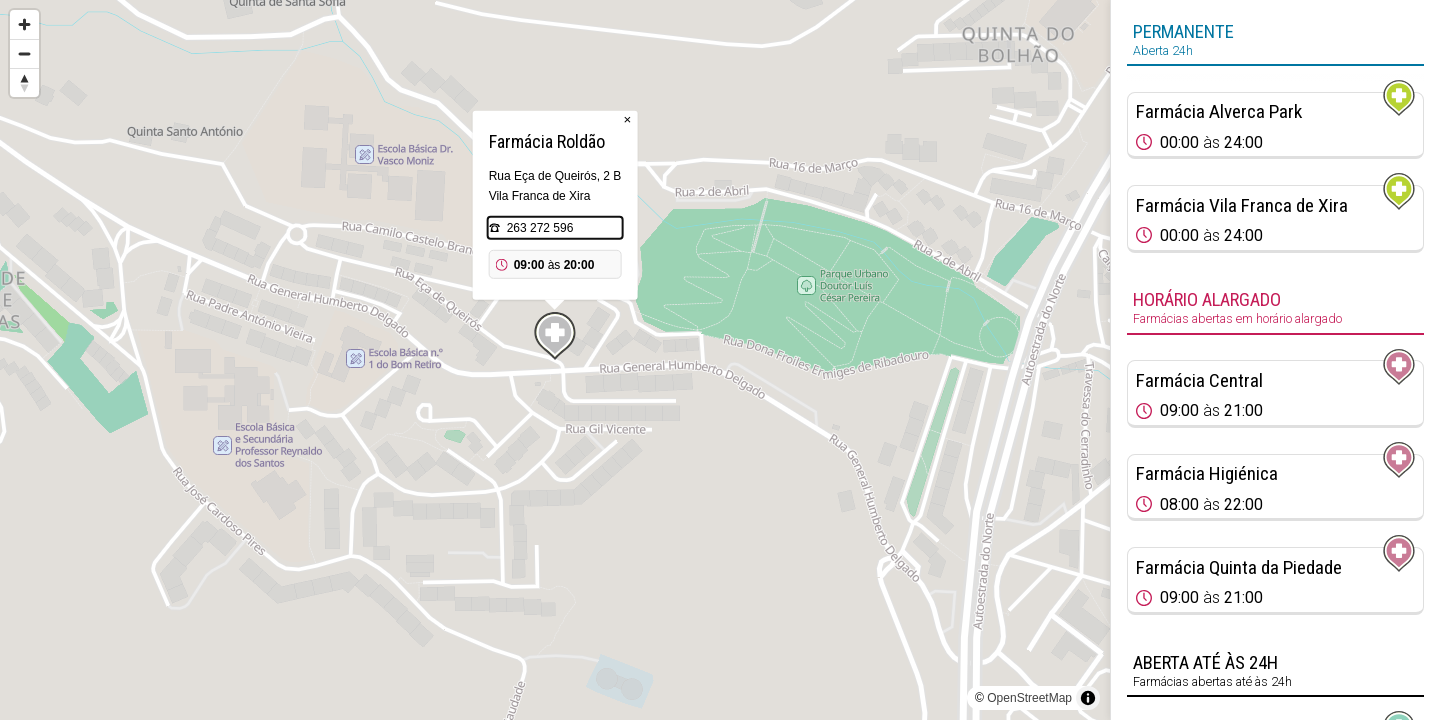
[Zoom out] (24, 53)
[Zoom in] (24, 24)
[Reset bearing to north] (24, 82)
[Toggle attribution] (1088, 698)
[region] (555, 360)
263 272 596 (540, 228)
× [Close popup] (628, 119)
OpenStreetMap (1029, 698)
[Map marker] (555, 336)
